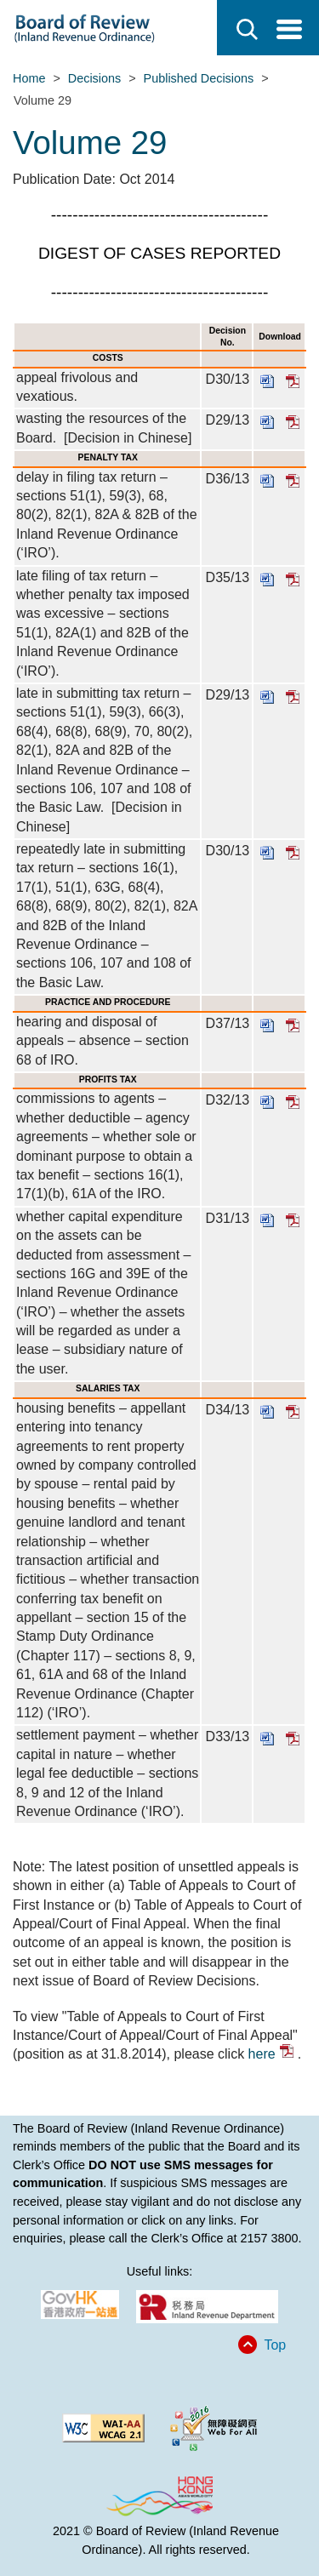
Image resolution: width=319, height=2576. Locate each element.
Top (275, 2345)
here (270, 2054)
